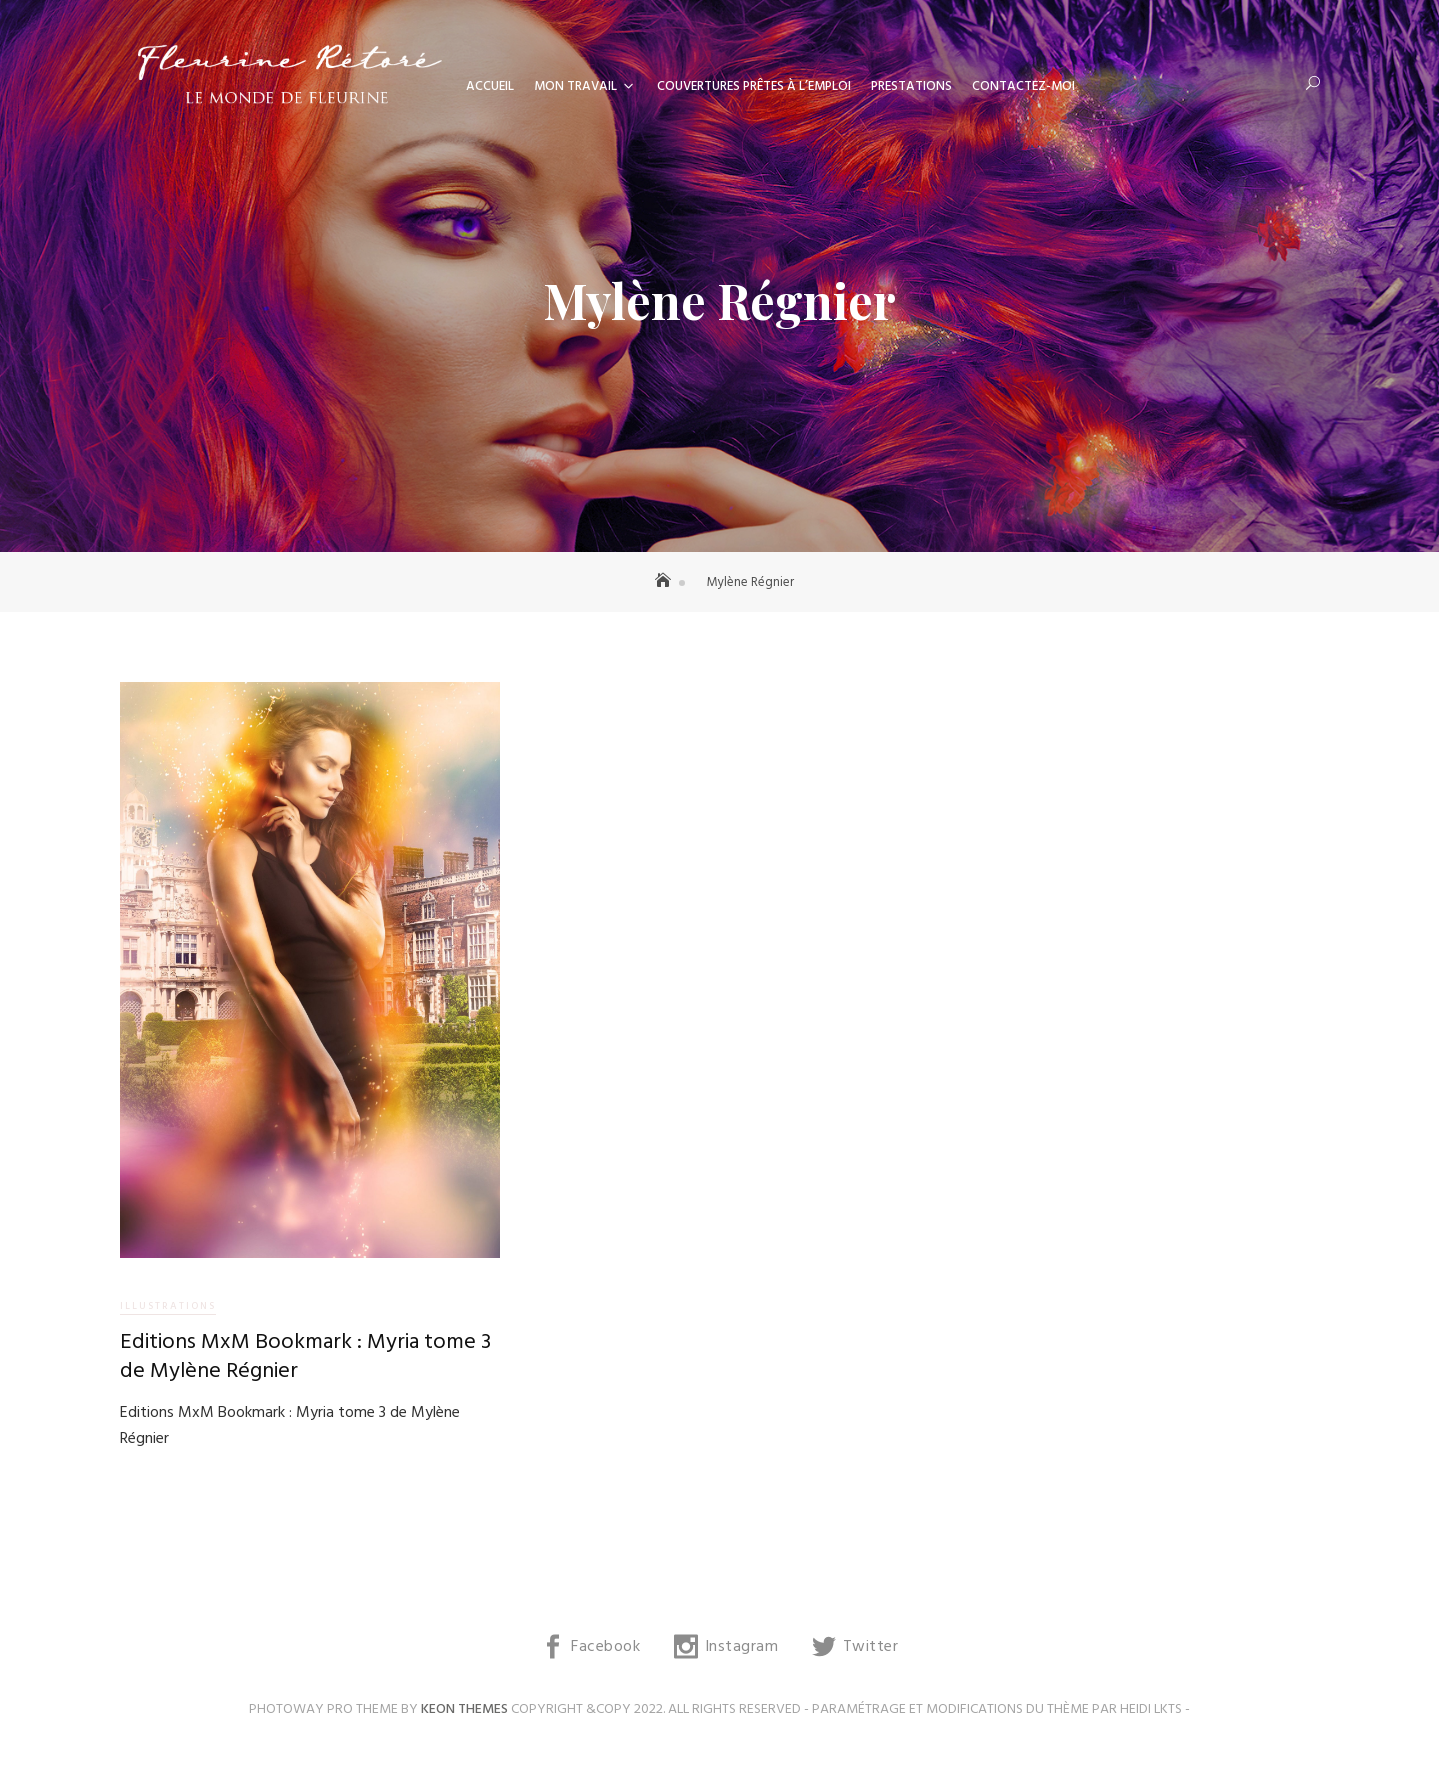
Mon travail (575, 86)
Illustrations (168, 1306)
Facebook (605, 1647)
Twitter (871, 1647)
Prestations (911, 86)
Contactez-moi (1023, 86)
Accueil (490, 86)
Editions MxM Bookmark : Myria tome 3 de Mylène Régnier (305, 1357)
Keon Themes (464, 1709)
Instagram (742, 1647)
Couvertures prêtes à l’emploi (754, 86)
